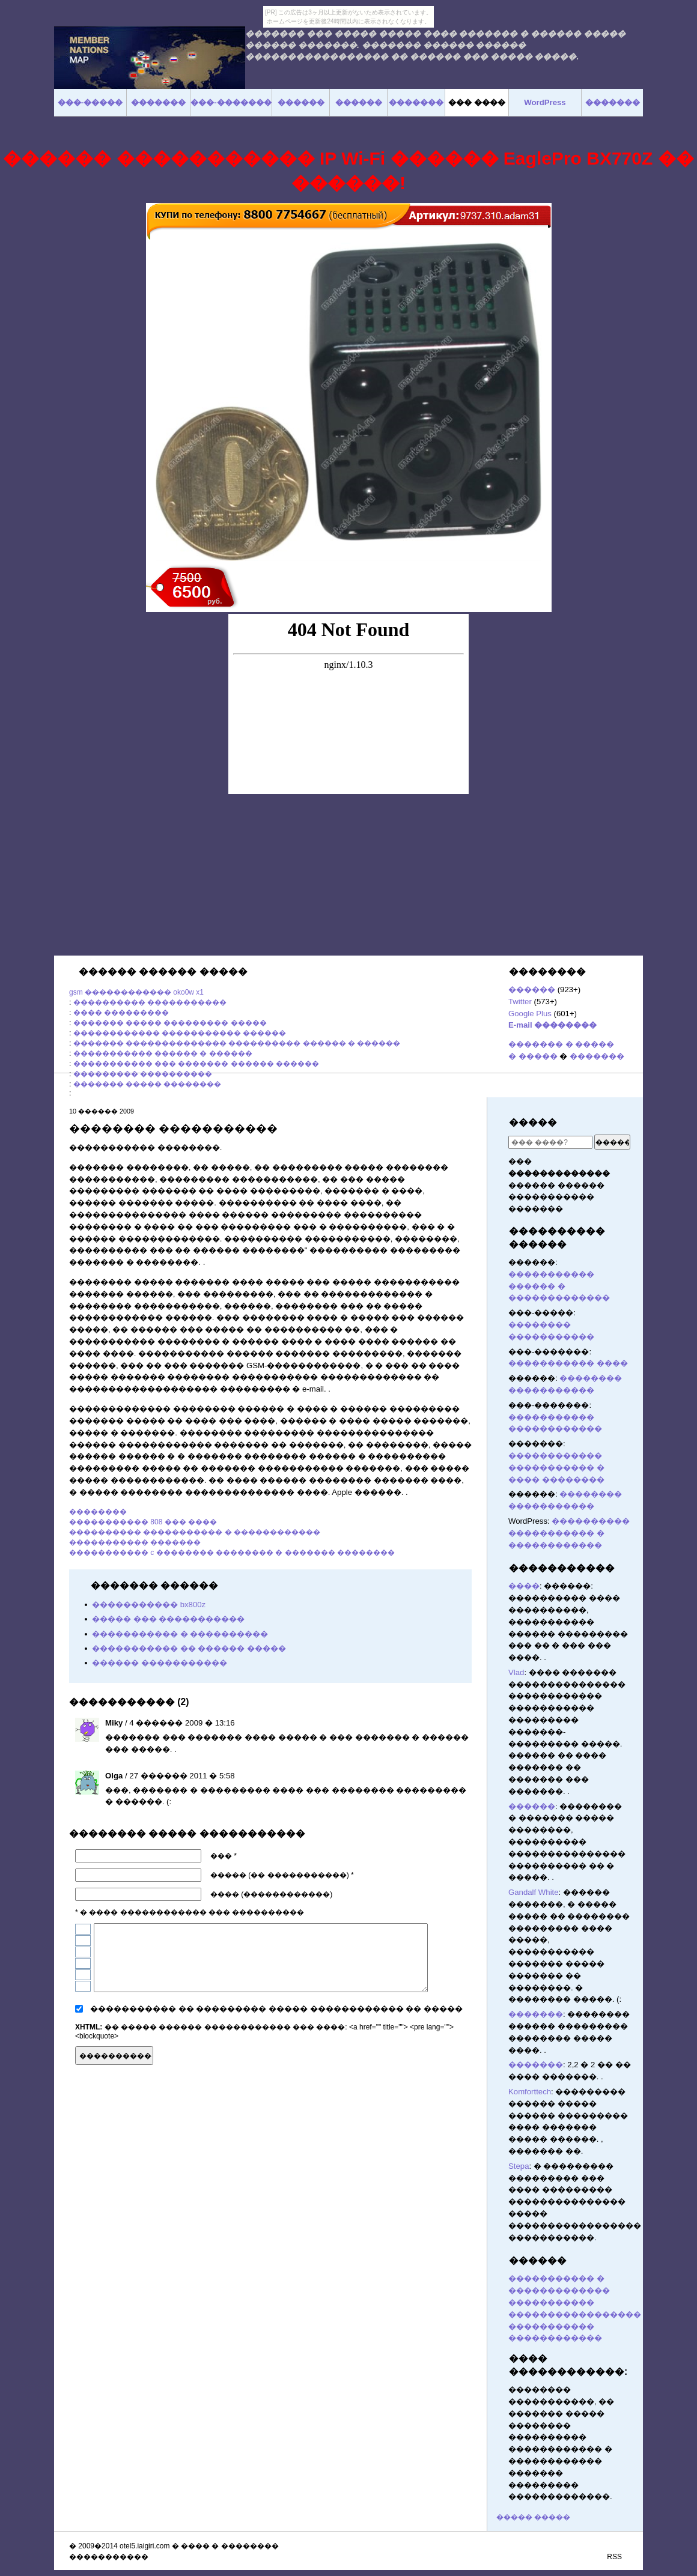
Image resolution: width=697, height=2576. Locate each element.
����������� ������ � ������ (162, 1053)
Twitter (520, 1001)
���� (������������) (271, 1894)
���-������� (230, 102)
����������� (562, 1568)
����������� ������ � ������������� (559, 1286)
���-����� (90, 102)
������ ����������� (159, 1662)
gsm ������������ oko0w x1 (136, 992)
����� (533, 1122)
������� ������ (466, 2054)
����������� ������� (135, 1542)
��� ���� (476, 102)
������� (597, 1056)
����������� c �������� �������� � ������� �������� (232, 1552)
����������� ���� (568, 1363)
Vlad (516, 1672)
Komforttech (529, 2091)
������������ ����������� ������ (180, 1033)
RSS (614, 2557)
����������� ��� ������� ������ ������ (196, 1063)
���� (524, 1585)
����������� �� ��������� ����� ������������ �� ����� (276, 2008)
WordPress (544, 102)
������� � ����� (561, 1044)
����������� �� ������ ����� (189, 1648)
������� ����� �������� (147, 1084)
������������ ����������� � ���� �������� (556, 1467)
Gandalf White (533, 1892)
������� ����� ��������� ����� (170, 1023)
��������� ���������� (142, 1074)
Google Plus (530, 1013)
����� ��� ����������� (168, 1618)
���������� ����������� (150, 1002)
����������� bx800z (148, 1604)
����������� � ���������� (180, 1633)
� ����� (533, 1056)
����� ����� (533, 2517)
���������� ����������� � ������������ (194, 1532)
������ (531, 989)
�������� (98, 1512)
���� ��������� (121, 1012)
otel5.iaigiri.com (144, 2546)
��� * (223, 1856)
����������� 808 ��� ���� (143, 1522)
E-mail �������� (552, 1024)
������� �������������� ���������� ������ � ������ (237, 1043)
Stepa (518, 2166)
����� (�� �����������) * (282, 1875)
